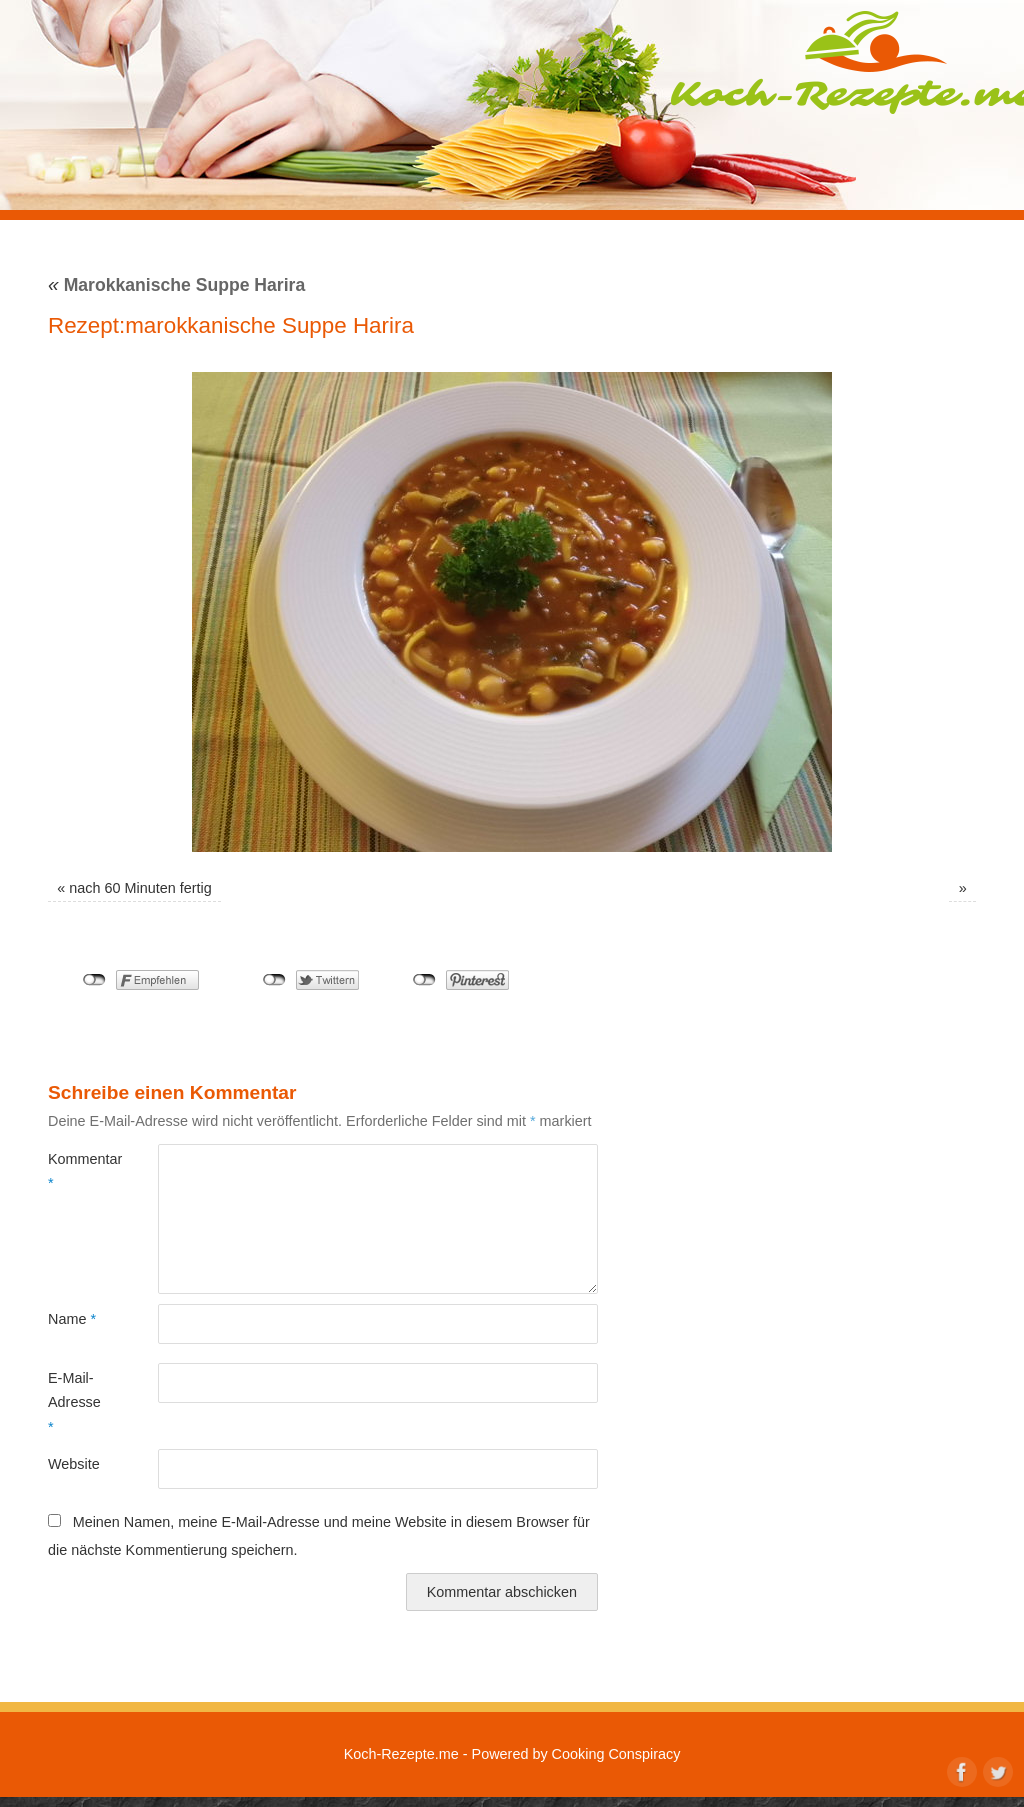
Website (74, 1464)
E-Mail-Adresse (74, 1402)
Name (72, 1319)
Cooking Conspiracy (616, 1754)
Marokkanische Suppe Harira (176, 285)
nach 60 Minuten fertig (140, 888)
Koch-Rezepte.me (401, 1754)
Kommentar (75, 1171)
